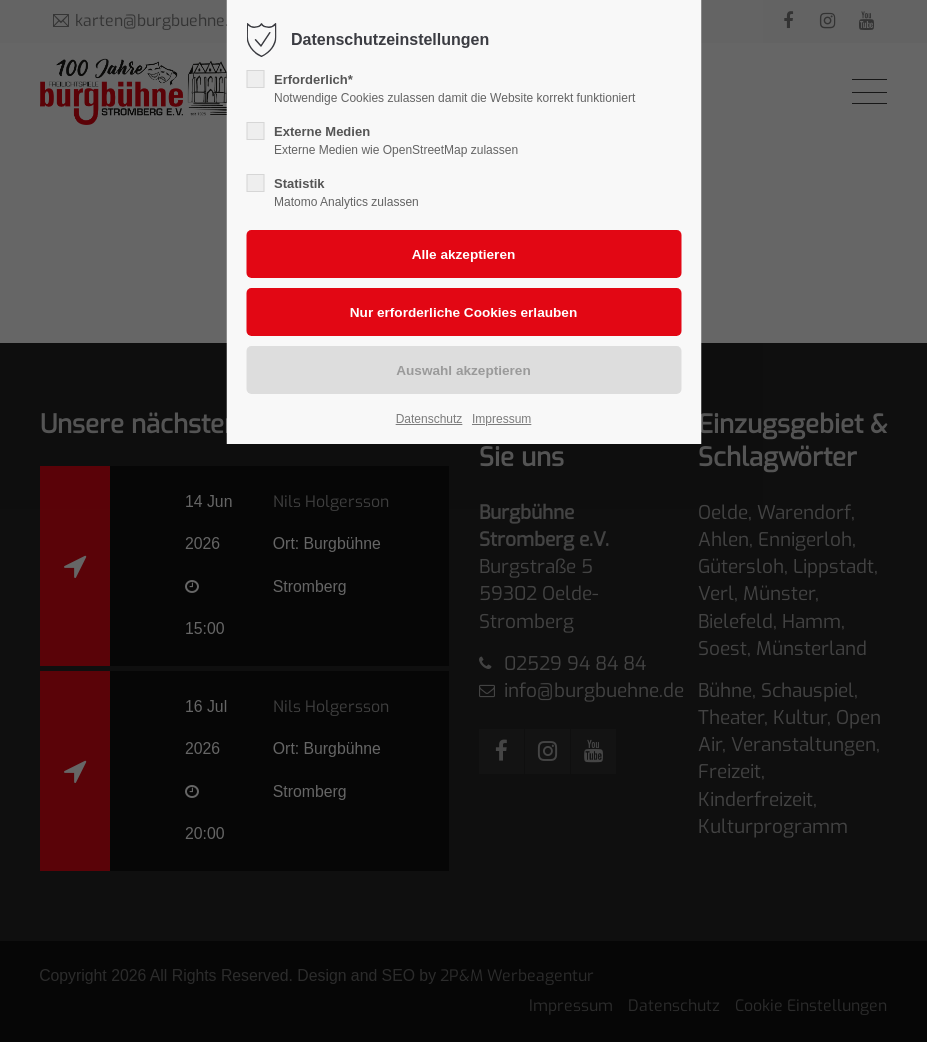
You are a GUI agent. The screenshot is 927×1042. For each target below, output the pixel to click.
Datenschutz (429, 419)
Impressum (501, 419)
